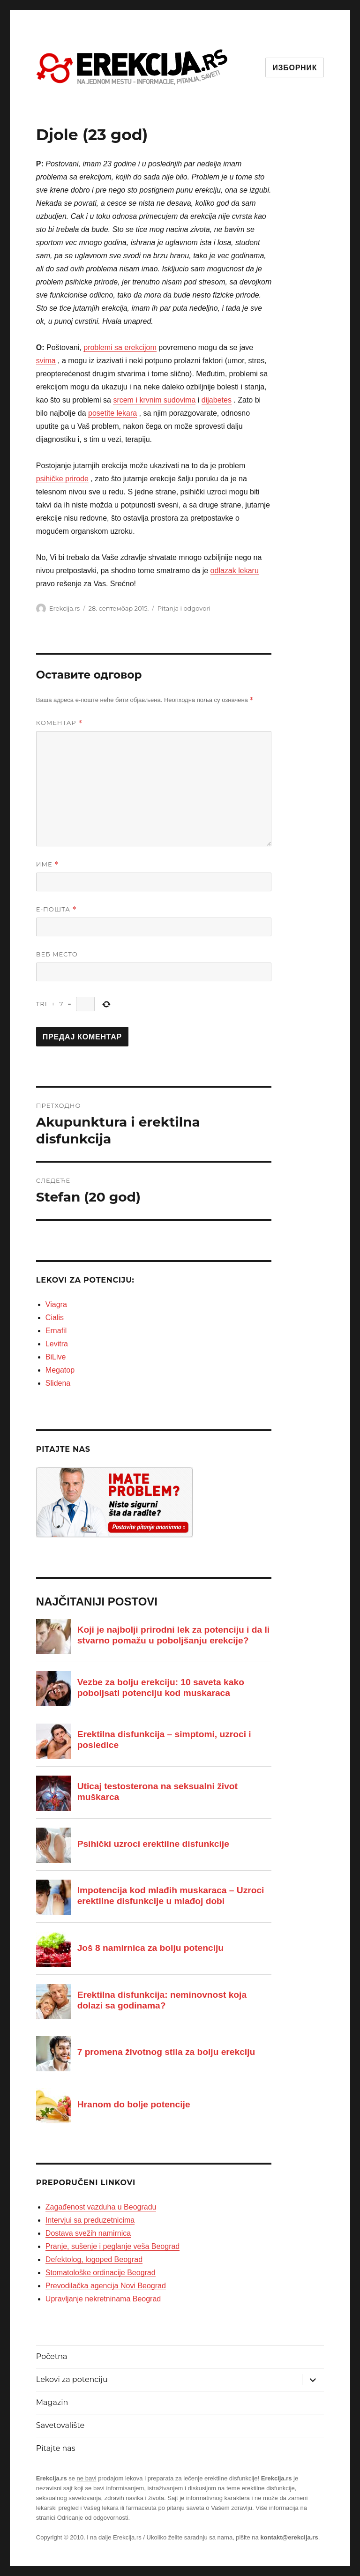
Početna (52, 2356)
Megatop (60, 1370)
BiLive (55, 1357)
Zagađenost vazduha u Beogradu (101, 2207)
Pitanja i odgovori (184, 608)
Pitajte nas (55, 2448)
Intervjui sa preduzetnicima (90, 2220)
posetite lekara (112, 413)
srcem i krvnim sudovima (154, 400)
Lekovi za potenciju (72, 2379)
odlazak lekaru (234, 571)
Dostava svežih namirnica (88, 2233)
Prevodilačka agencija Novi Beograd (105, 2286)
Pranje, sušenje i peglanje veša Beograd (112, 2246)
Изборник (294, 68)
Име (47, 864)
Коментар (59, 723)
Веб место (57, 954)
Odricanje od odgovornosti (92, 2517)
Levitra (56, 1344)
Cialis (54, 1318)
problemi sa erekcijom (120, 347)
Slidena (57, 1383)
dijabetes (217, 400)
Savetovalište (60, 2425)
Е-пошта (56, 909)
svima (46, 361)
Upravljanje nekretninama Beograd (103, 2299)
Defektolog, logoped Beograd (93, 2259)
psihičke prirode (62, 479)
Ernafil (56, 1331)
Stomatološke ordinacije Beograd (100, 2273)
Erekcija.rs (64, 608)
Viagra (56, 1304)
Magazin (52, 2402)
